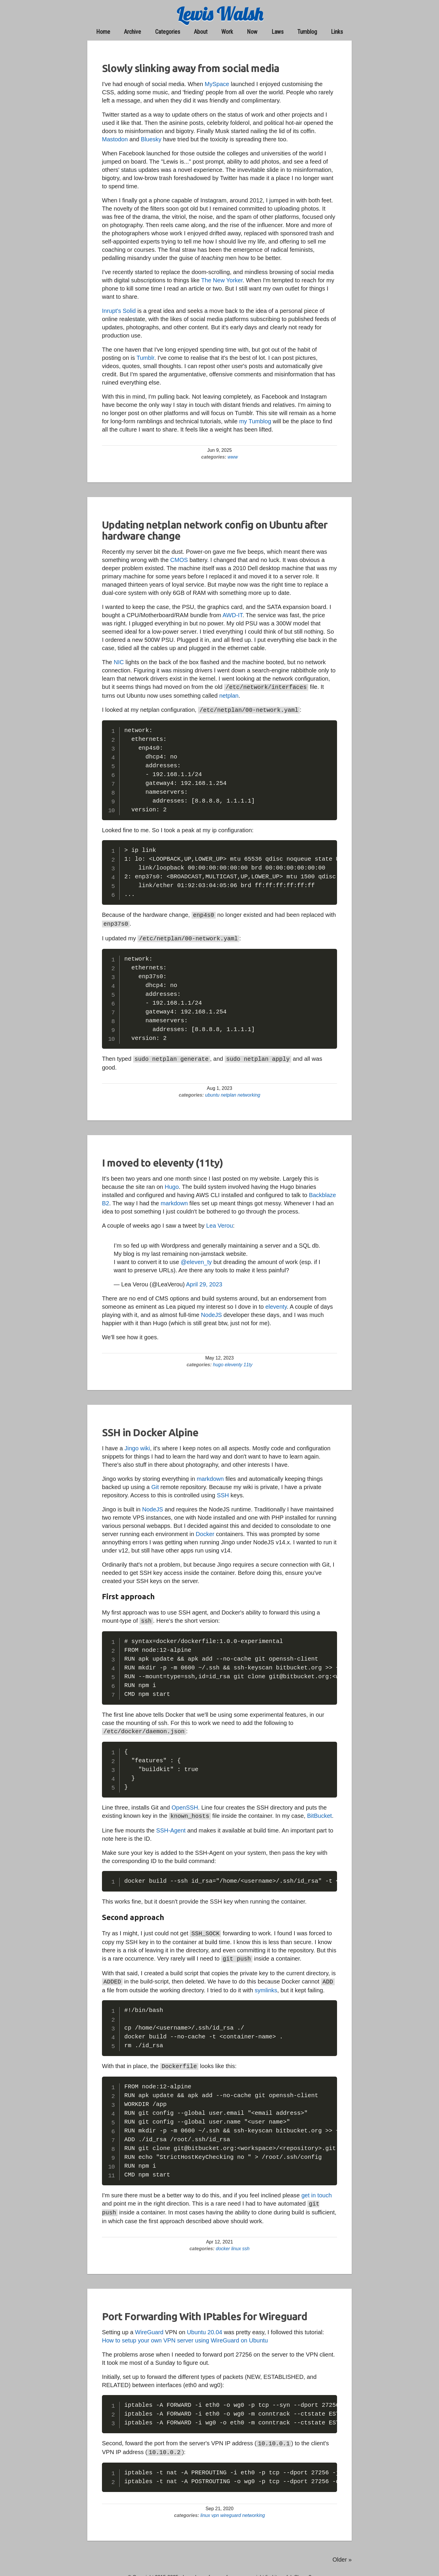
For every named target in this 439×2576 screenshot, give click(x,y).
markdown (174, 1199)
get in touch (316, 2187)
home (103, 31)
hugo (218, 1361)
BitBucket (319, 1811)
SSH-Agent (171, 1825)
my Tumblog (255, 421)
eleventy (276, 1303)
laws (278, 31)
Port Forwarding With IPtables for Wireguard (204, 2307)
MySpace (217, 84)
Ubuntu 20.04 (204, 2323)
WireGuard (149, 2323)
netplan (229, 695)
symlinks (266, 1983)
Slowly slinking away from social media (190, 68)
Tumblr (145, 358)
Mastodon (115, 139)
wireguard (230, 2505)
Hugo (172, 1183)
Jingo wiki (137, 1444)
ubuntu (212, 1091)
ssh (245, 2239)
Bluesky (151, 139)
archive (132, 31)
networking (248, 1091)
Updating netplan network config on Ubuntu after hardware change (214, 530)
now (252, 31)
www (233, 456)
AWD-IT (232, 615)
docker (223, 2239)
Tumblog (307, 31)
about (200, 31)
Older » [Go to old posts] (342, 2549)
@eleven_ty (196, 1258)
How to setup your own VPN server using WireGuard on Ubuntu (185, 2331)
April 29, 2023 (204, 1281)
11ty (247, 1361)
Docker (205, 1530)
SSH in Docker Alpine (150, 1429)
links (337, 31)
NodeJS (211, 1311)
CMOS (179, 560)
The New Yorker (222, 280)
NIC (119, 662)
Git (155, 1483)
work (227, 31)
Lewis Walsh (220, 14)
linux (235, 2239)
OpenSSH (185, 1803)
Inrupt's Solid (119, 311)
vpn (214, 2505)
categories (167, 31)
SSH (223, 1491)
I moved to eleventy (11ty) (162, 1159)
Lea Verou (219, 1222)
